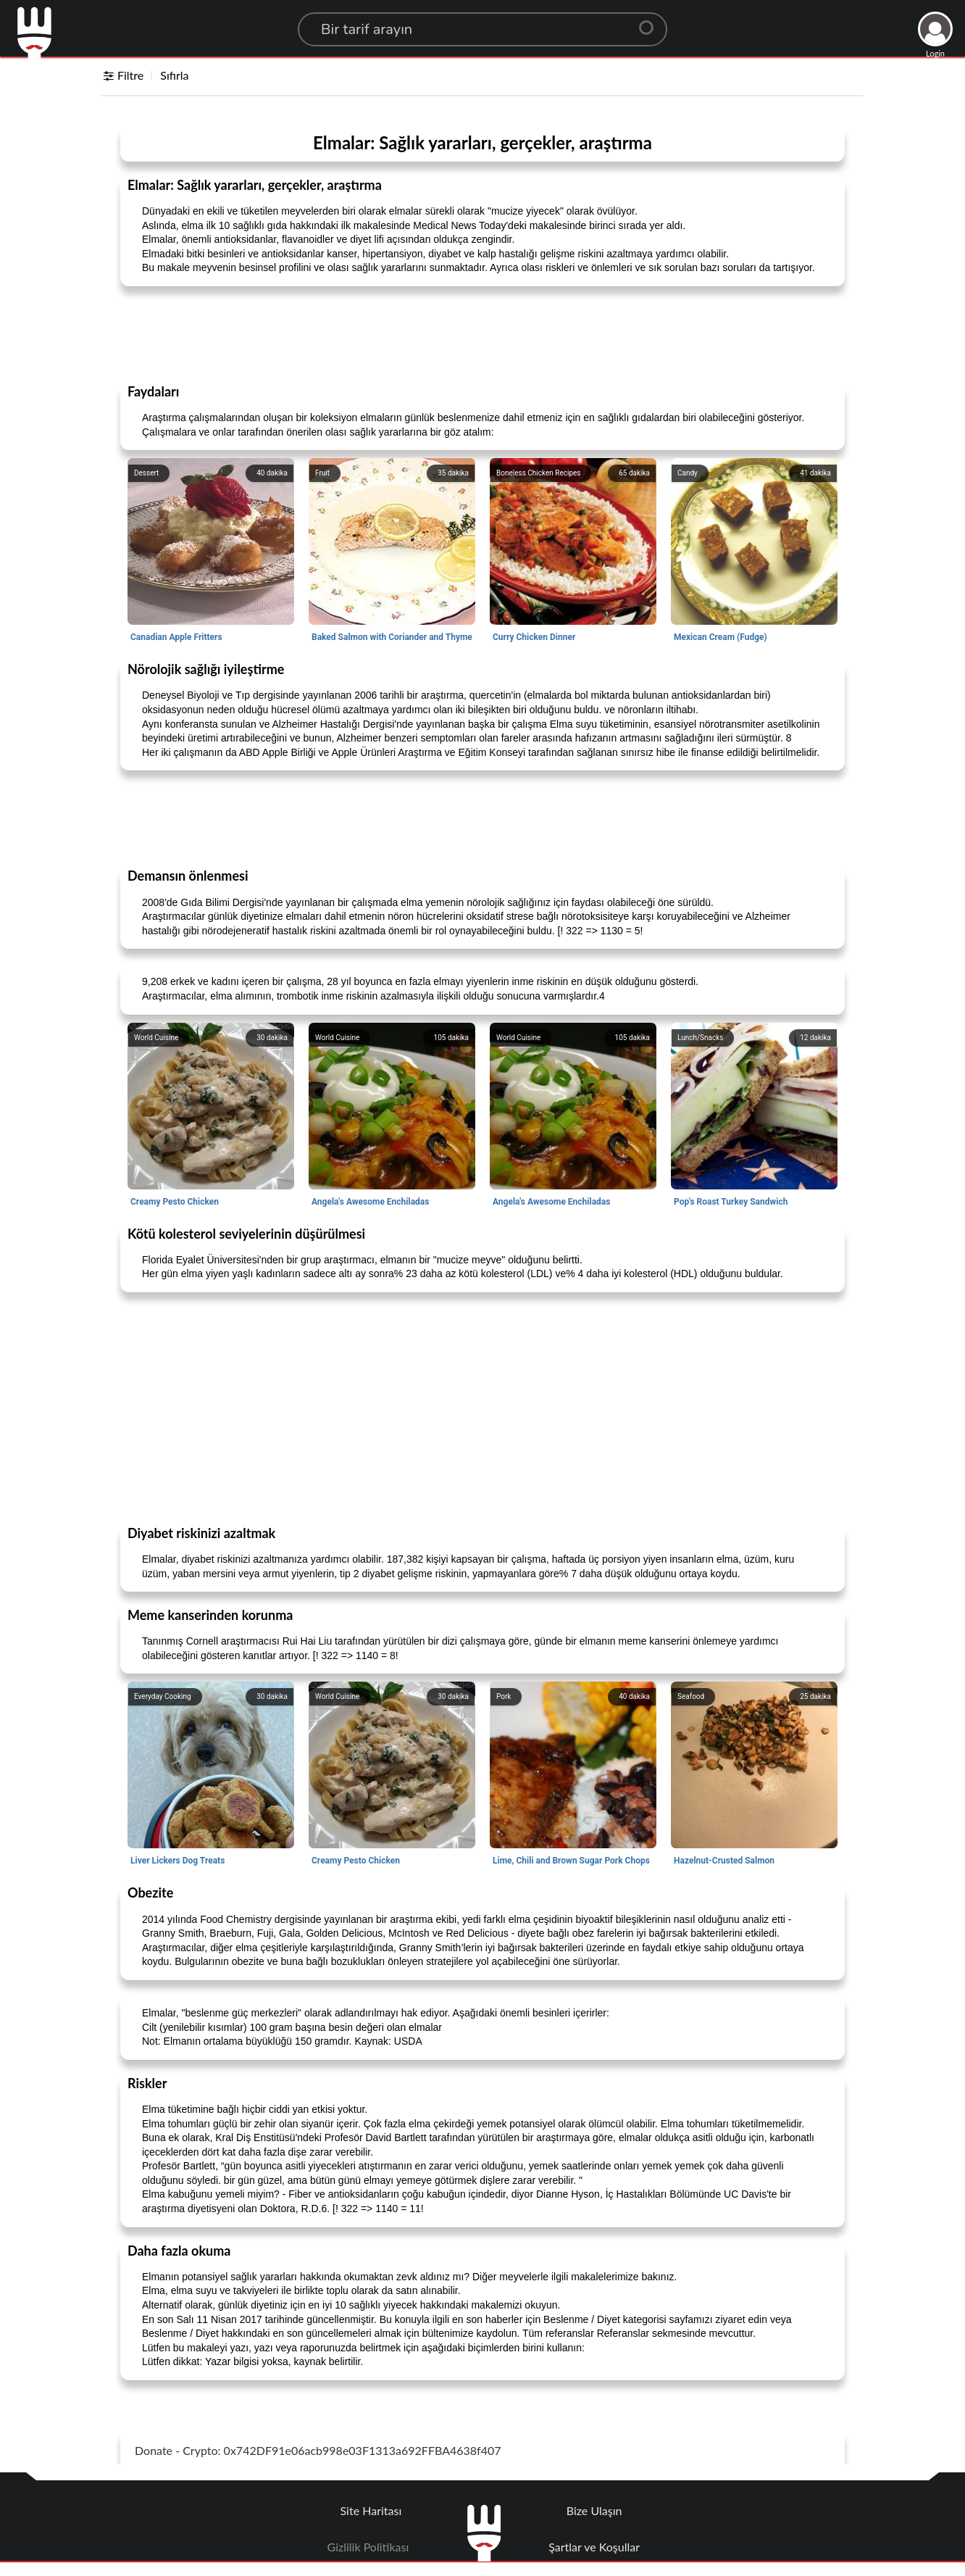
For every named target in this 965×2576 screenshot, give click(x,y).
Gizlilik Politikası (368, 2547)
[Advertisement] (482, 334)
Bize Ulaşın (594, 2510)
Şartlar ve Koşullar (594, 2547)
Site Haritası (371, 2510)
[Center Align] (651, 22)
